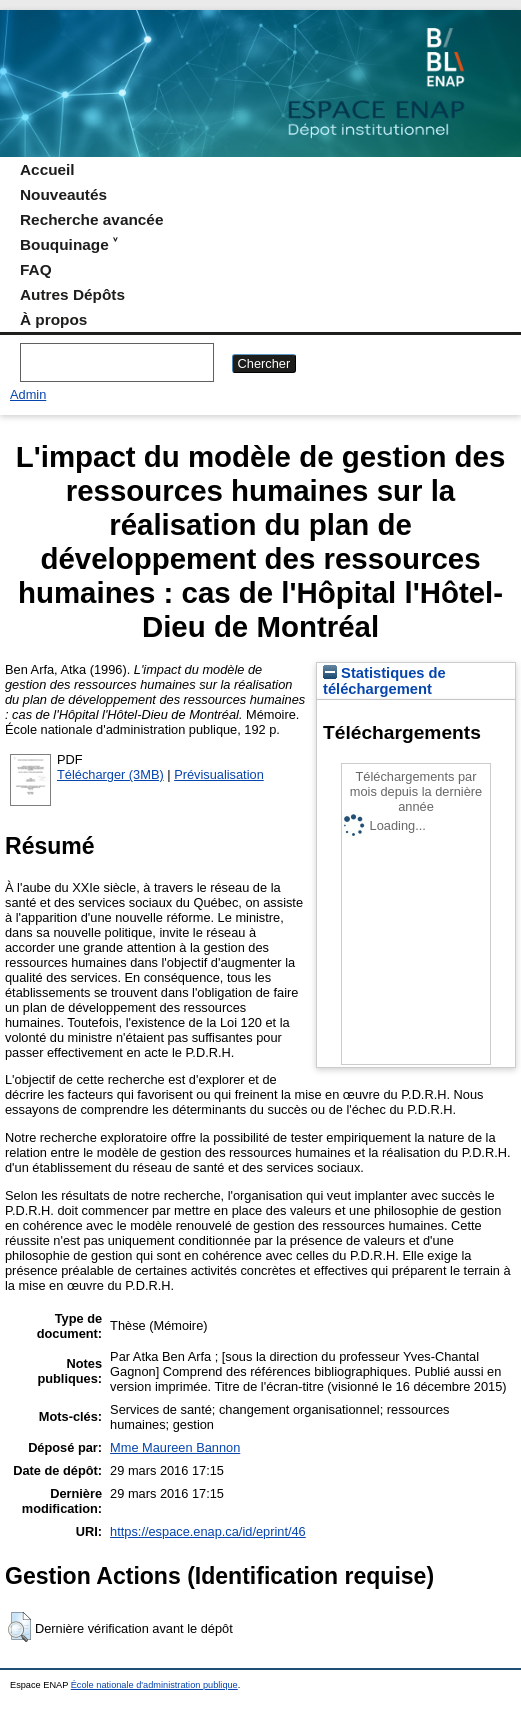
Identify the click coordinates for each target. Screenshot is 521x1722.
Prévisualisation (219, 774)
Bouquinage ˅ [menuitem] (68, 244)
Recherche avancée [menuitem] (91, 219)
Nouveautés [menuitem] (63, 194)
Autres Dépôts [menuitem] (72, 294)
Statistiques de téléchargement (384, 681)
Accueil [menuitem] (47, 169)
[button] (19, 1627)
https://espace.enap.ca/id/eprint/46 (208, 1531)
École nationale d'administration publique (154, 1685)
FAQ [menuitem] (36, 269)
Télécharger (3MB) (110, 774)
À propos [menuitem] (53, 319)
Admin (28, 394)
